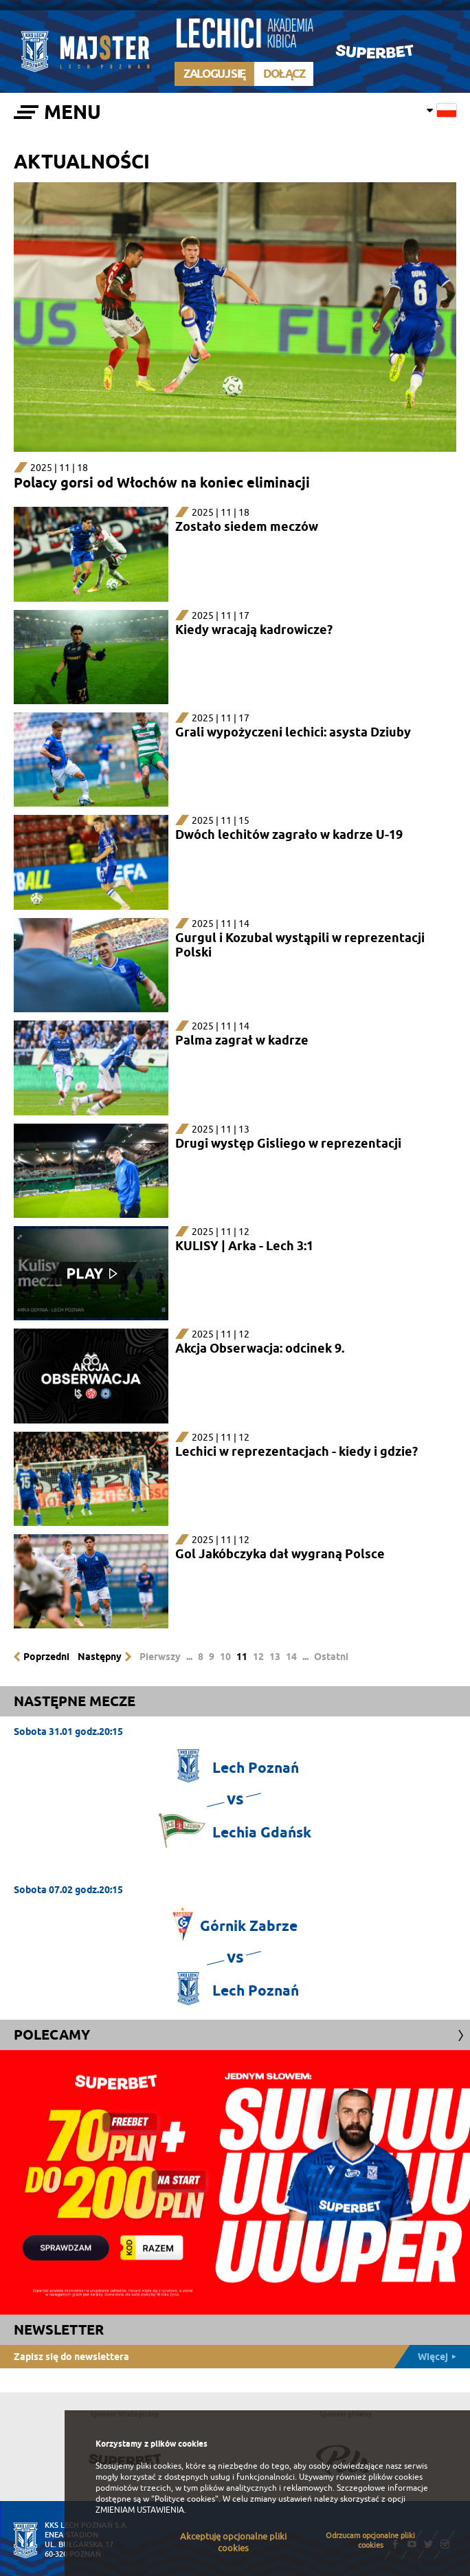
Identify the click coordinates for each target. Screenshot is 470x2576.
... (189, 1656)
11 (241, 1656)
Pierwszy (160, 1656)
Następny (100, 1656)
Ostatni (331, 1656)
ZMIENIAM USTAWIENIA (140, 2509)
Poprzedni (46, 1656)
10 (225, 1656)
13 (274, 1656)
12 (258, 1656)
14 (291, 1656)
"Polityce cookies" (185, 2498)
